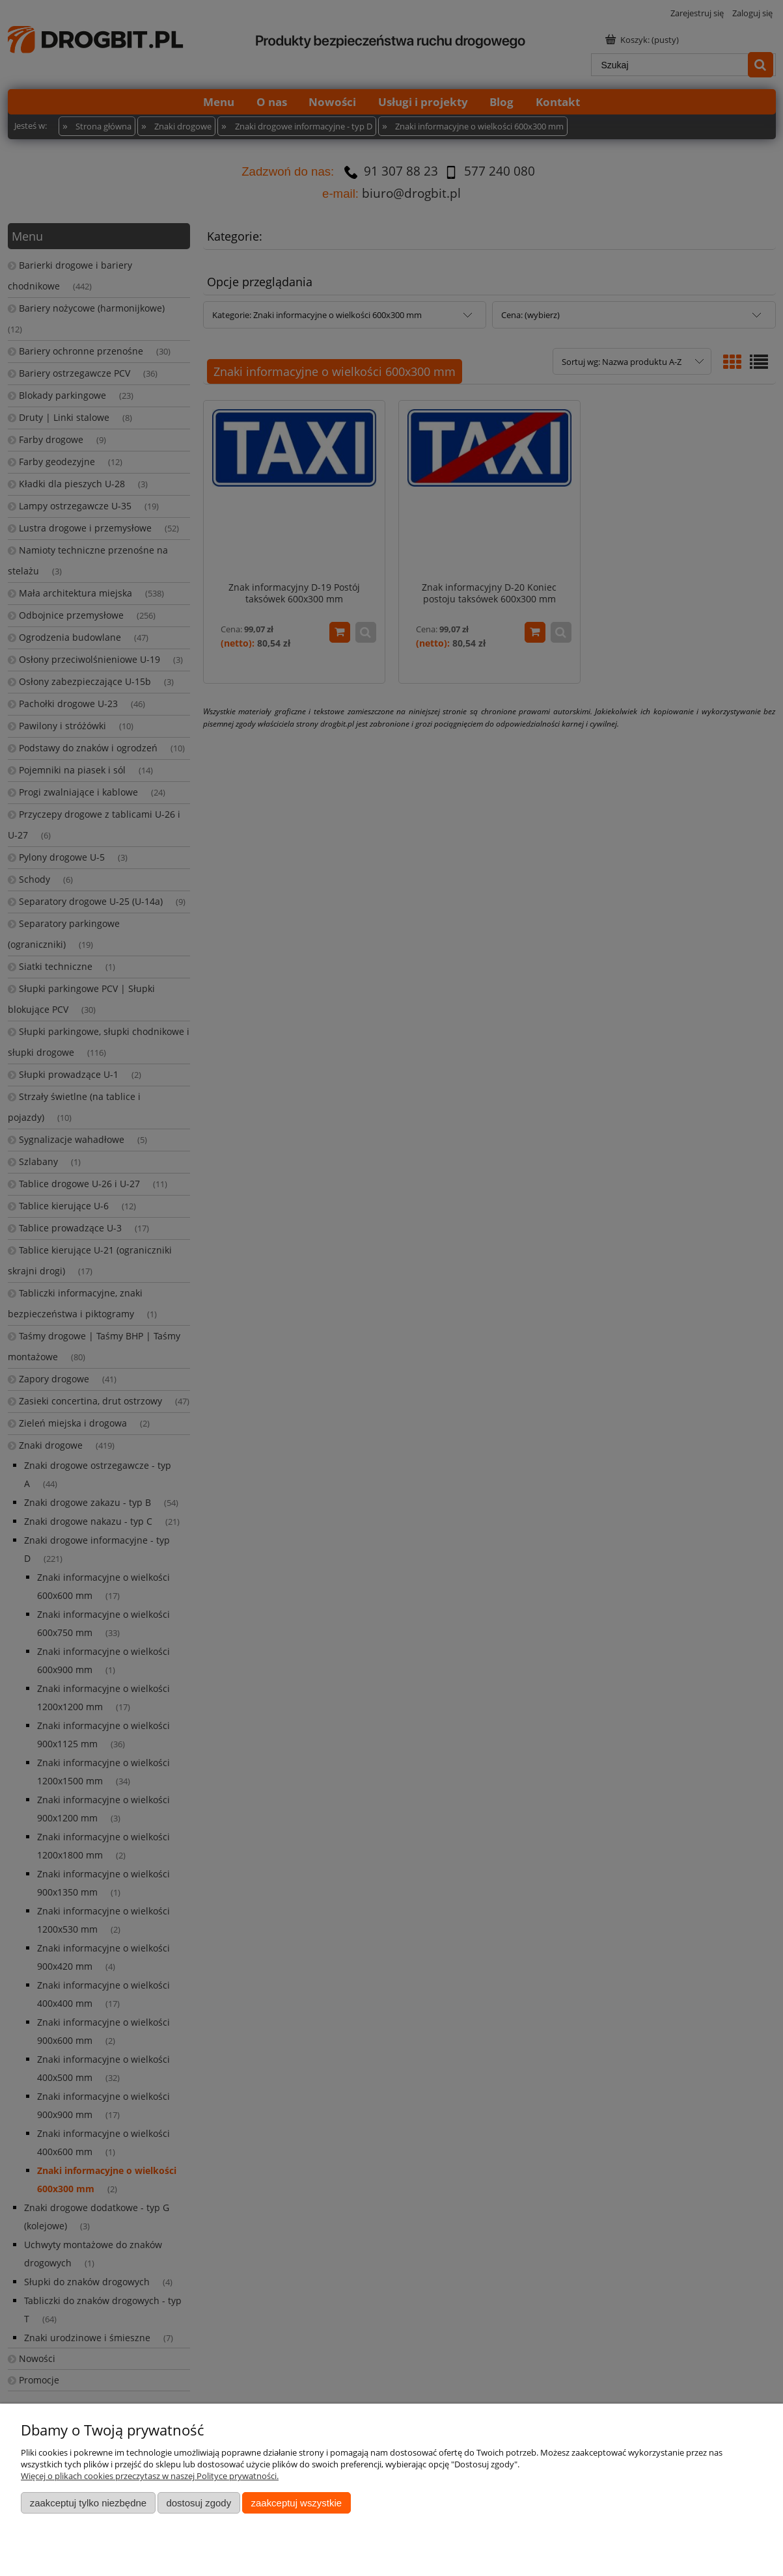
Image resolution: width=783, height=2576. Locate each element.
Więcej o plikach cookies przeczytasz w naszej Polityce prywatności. (150, 2476)
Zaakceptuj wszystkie (296, 2502)
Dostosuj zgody (198, 2502)
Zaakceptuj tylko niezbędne (88, 2502)
